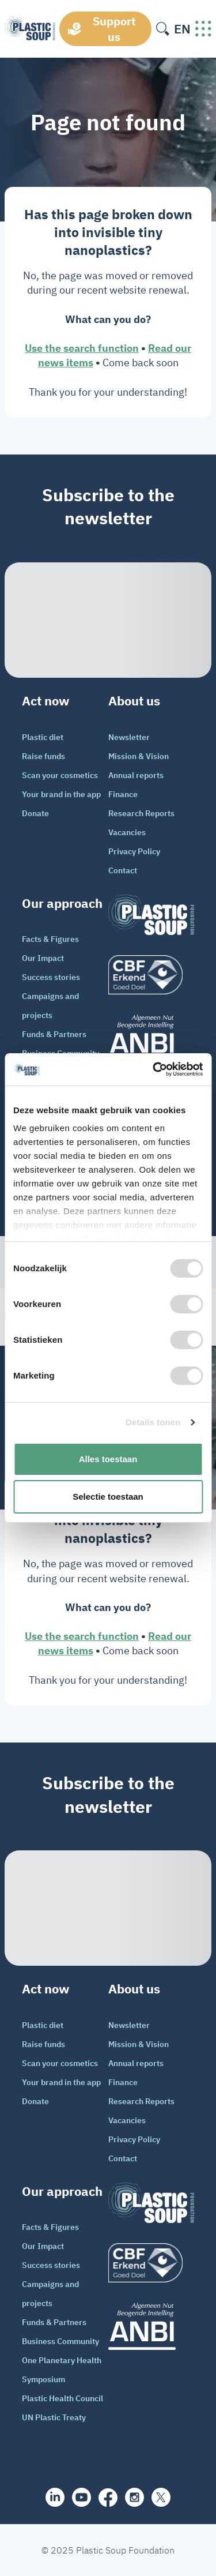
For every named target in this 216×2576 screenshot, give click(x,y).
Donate (35, 813)
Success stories (51, 977)
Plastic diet (42, 737)
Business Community (60, 2341)
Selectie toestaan (108, 1496)
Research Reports (141, 813)
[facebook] (108, 2497)
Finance (123, 794)
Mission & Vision (138, 756)
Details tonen (153, 1422)
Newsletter (129, 737)
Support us (114, 28)
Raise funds (43, 756)
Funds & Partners (54, 1034)
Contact (122, 870)
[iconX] (160, 2497)
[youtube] (81, 2497)
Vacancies (127, 832)
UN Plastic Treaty (54, 2417)
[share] (55, 2497)
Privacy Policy (134, 851)
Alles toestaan (108, 1459)
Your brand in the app (61, 794)
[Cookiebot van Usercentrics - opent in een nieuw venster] (154, 1069)
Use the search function (82, 348)
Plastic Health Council (62, 2398)
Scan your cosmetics (60, 775)
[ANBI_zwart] (151, 1038)
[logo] (151, 974)
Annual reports (136, 775)
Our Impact (43, 958)
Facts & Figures (50, 939)
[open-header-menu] (203, 29)
